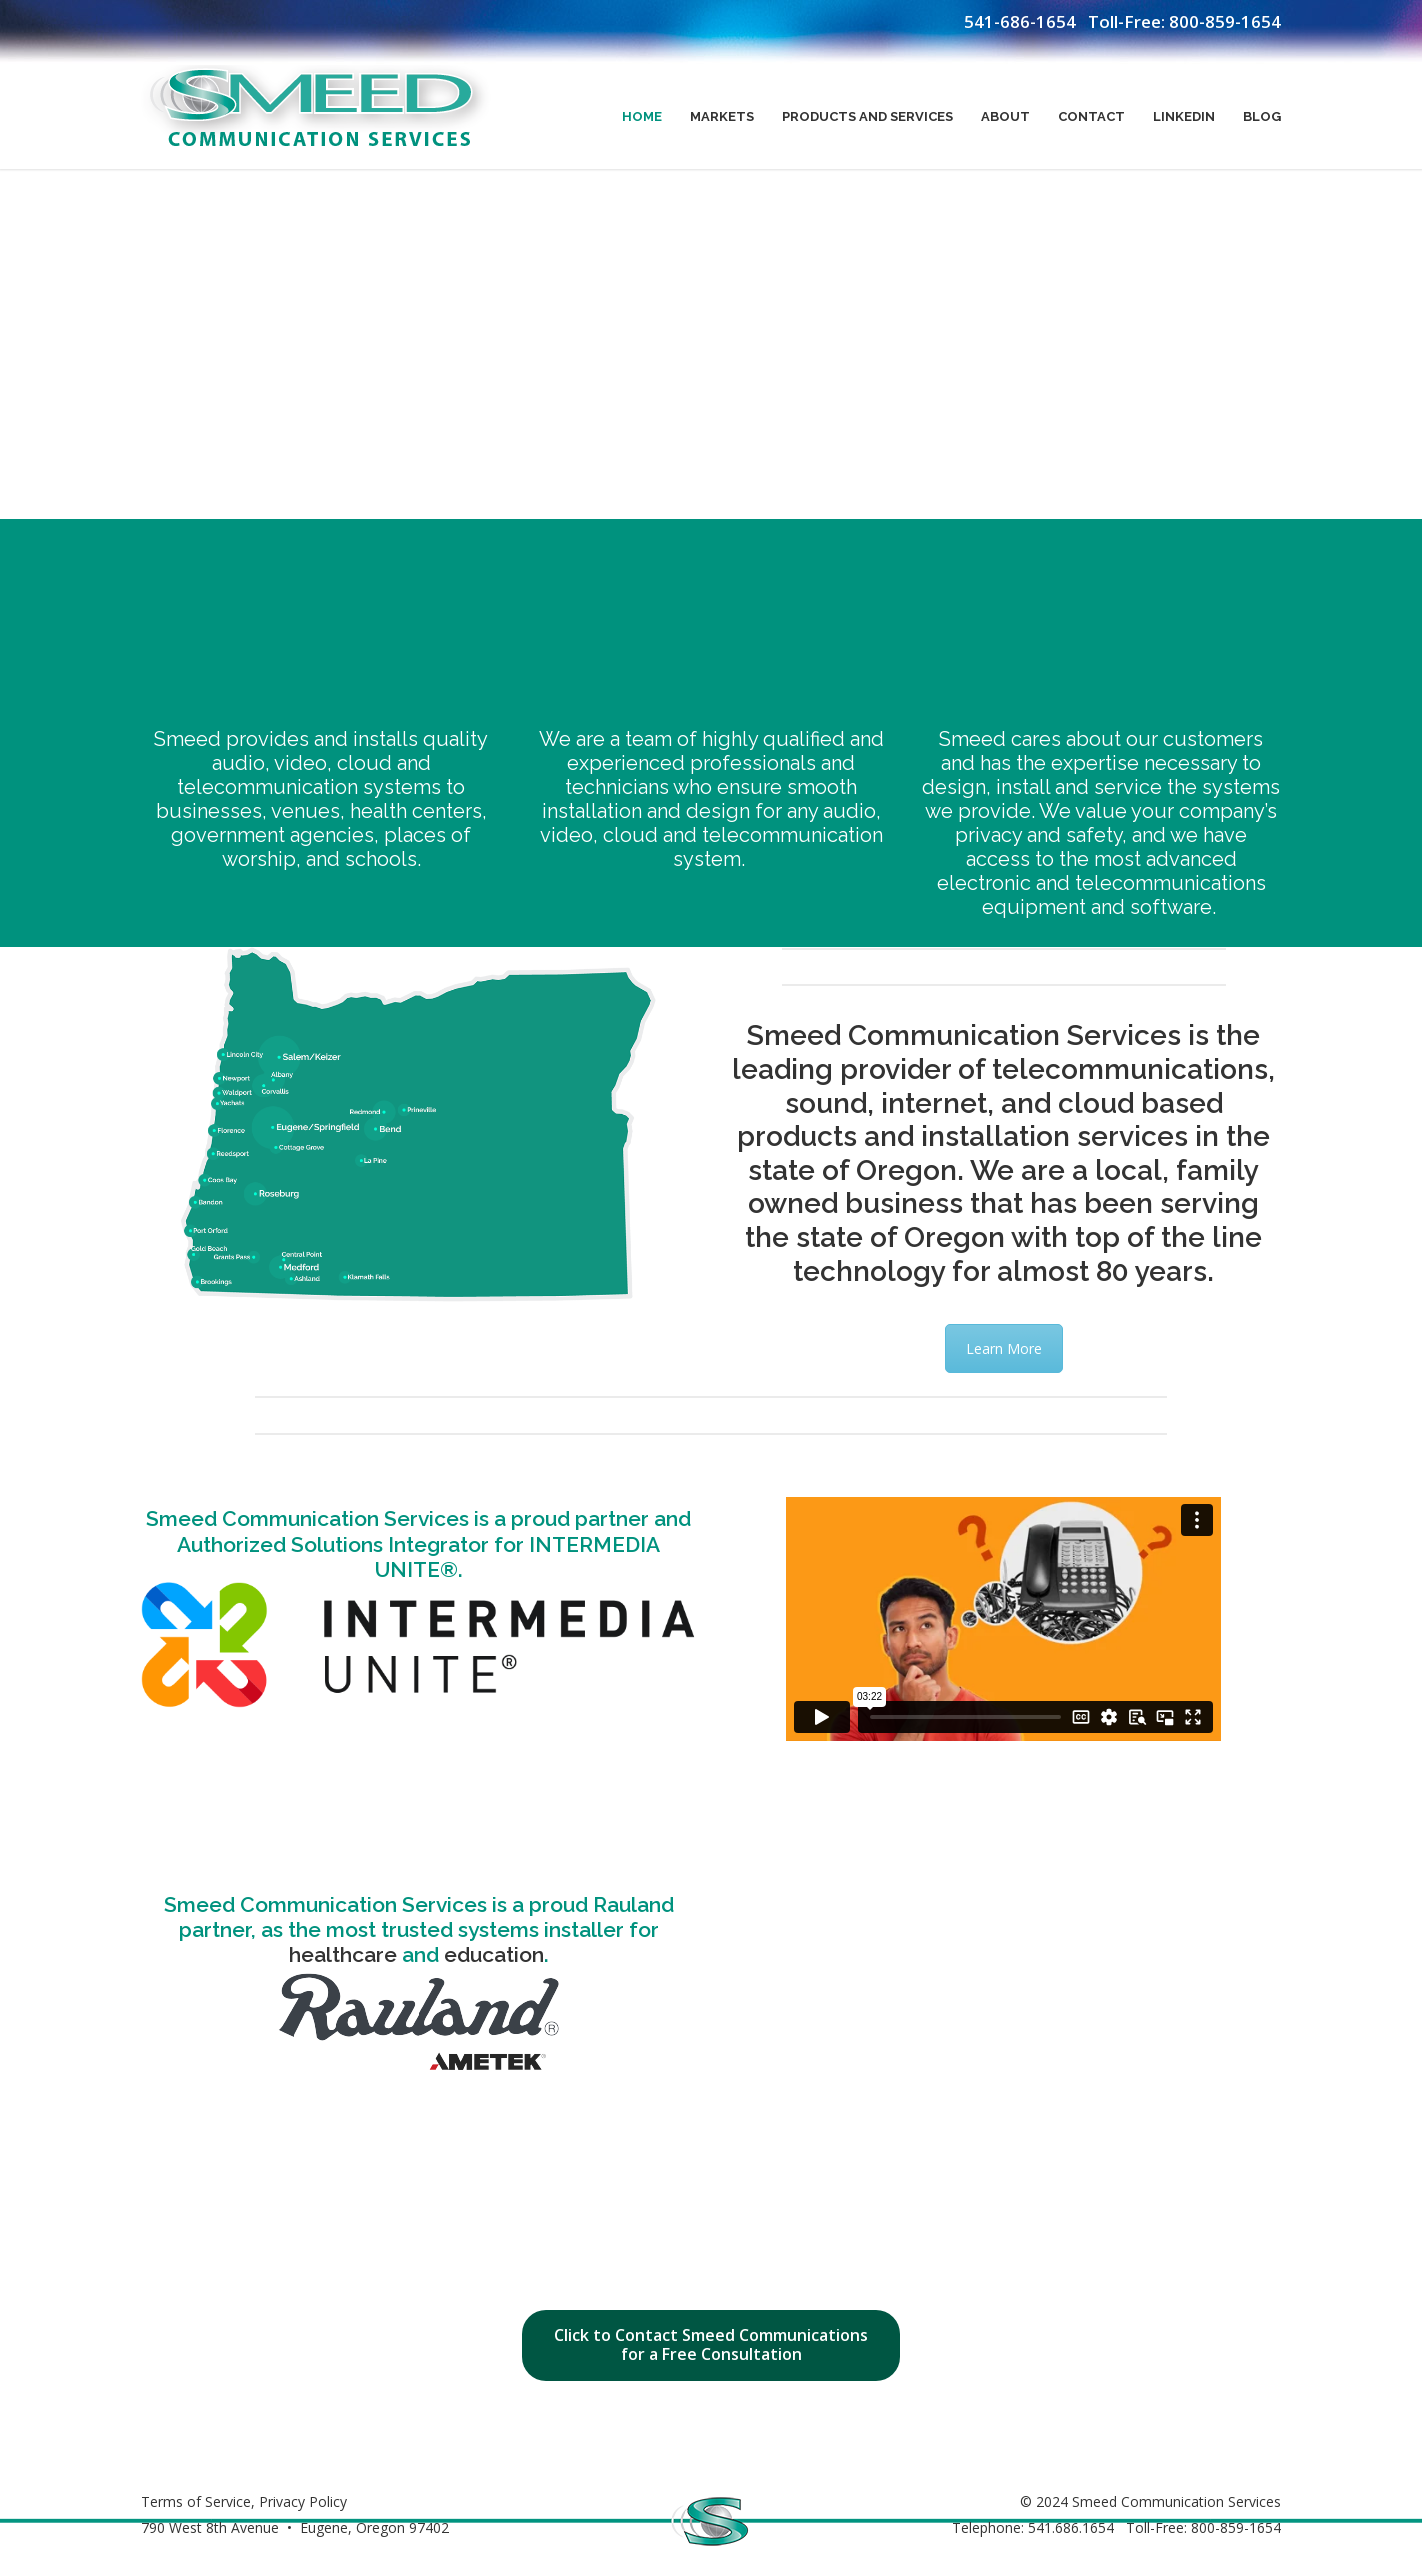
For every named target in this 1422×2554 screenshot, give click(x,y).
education (494, 1954)
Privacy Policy (303, 2501)
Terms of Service (196, 2501)
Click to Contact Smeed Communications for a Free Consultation (711, 2344)
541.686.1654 (1071, 2527)
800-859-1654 (1225, 21)
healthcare (343, 1954)
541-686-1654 (1020, 21)
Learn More (1004, 1348)
